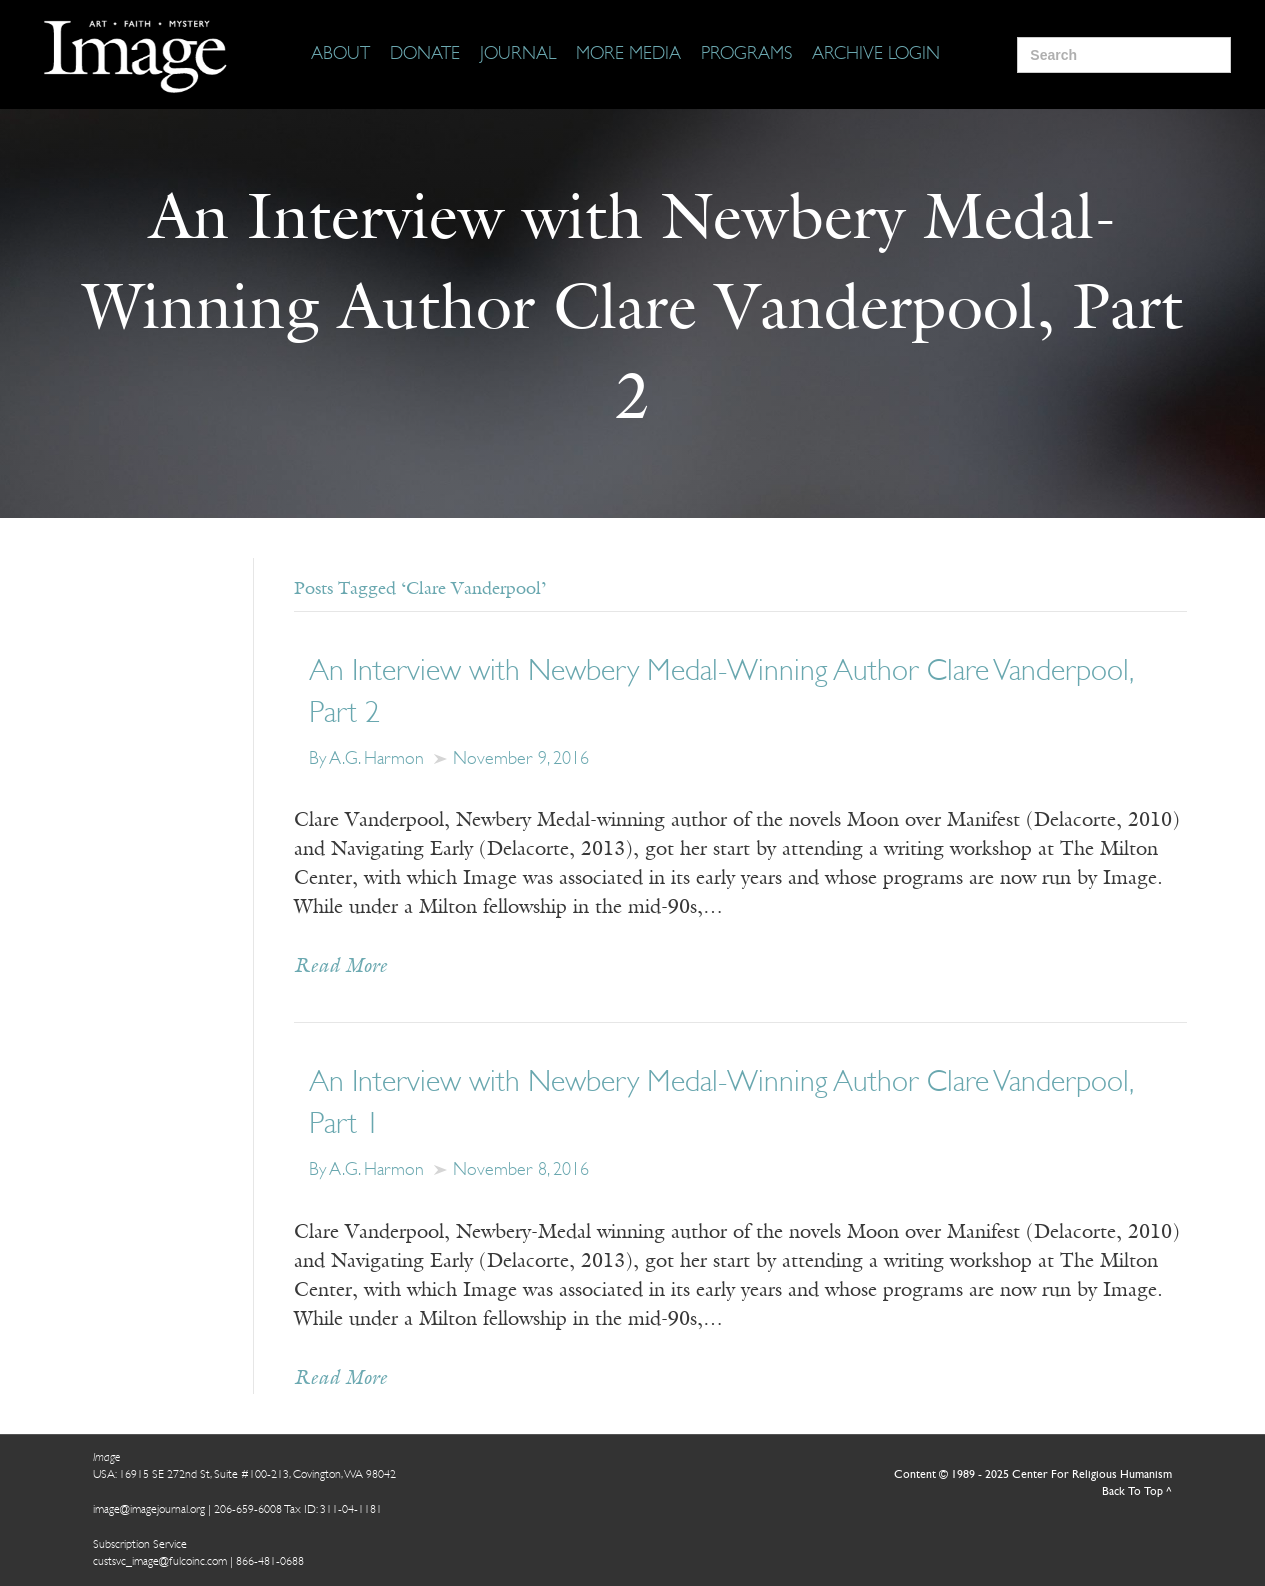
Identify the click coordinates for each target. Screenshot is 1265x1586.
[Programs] (746, 55)
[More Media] (628, 55)
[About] (340, 55)
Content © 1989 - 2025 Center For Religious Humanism (1033, 1475)
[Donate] (425, 55)
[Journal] (518, 55)
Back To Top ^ (1137, 1492)
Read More (340, 967)
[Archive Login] (876, 55)
